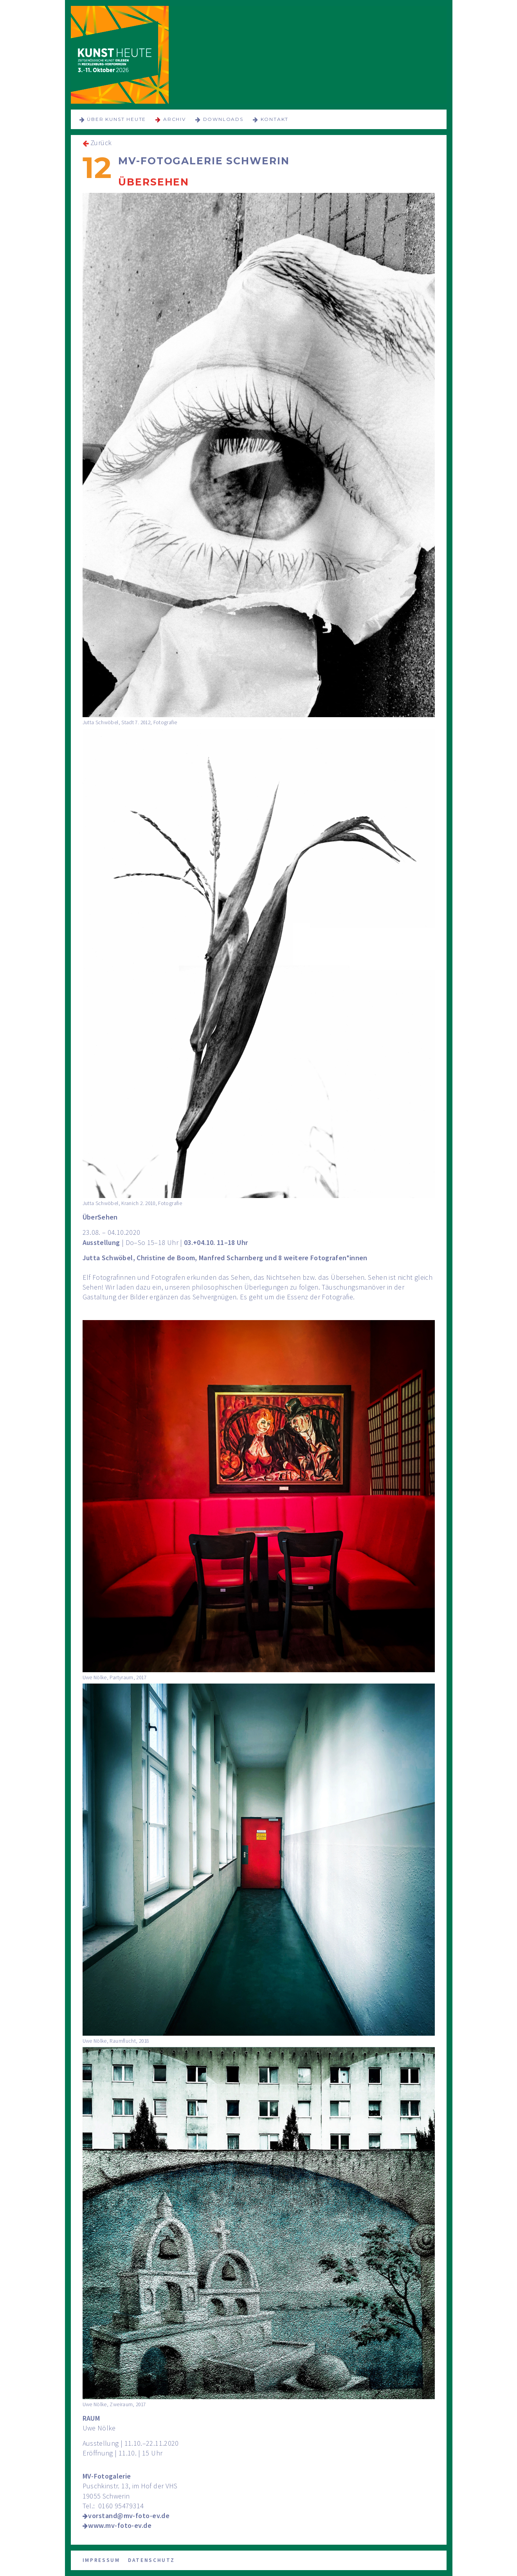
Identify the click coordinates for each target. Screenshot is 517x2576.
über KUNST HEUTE (116, 119)
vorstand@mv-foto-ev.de (128, 2515)
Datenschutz (151, 2560)
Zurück (101, 142)
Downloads (223, 119)
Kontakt (275, 119)
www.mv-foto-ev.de (119, 2525)
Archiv (174, 119)
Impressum (101, 2560)
